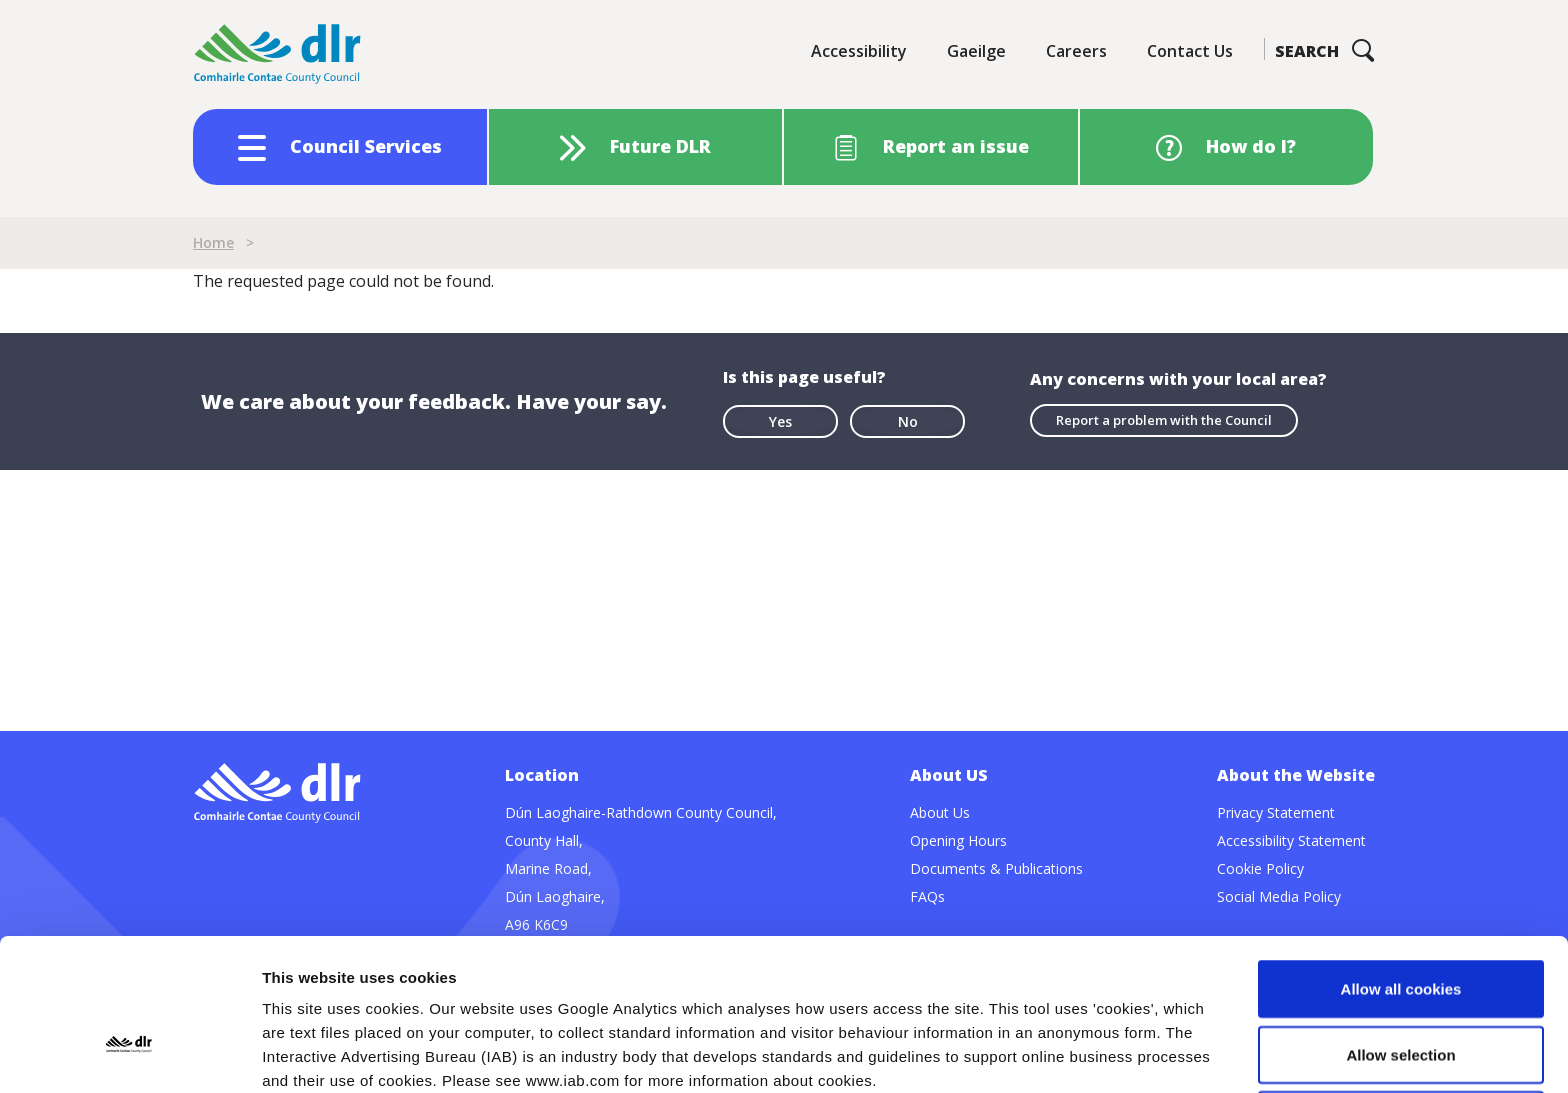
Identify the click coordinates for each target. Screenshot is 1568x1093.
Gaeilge (976, 51)
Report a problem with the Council (1164, 420)
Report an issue (956, 146)
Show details (1049, 1053)
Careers (1076, 51)
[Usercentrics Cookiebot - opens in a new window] (129, 1054)
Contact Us (1190, 51)
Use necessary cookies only (1401, 977)
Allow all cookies (1401, 846)
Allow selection (1400, 912)
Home (213, 242)
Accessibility (859, 51)
